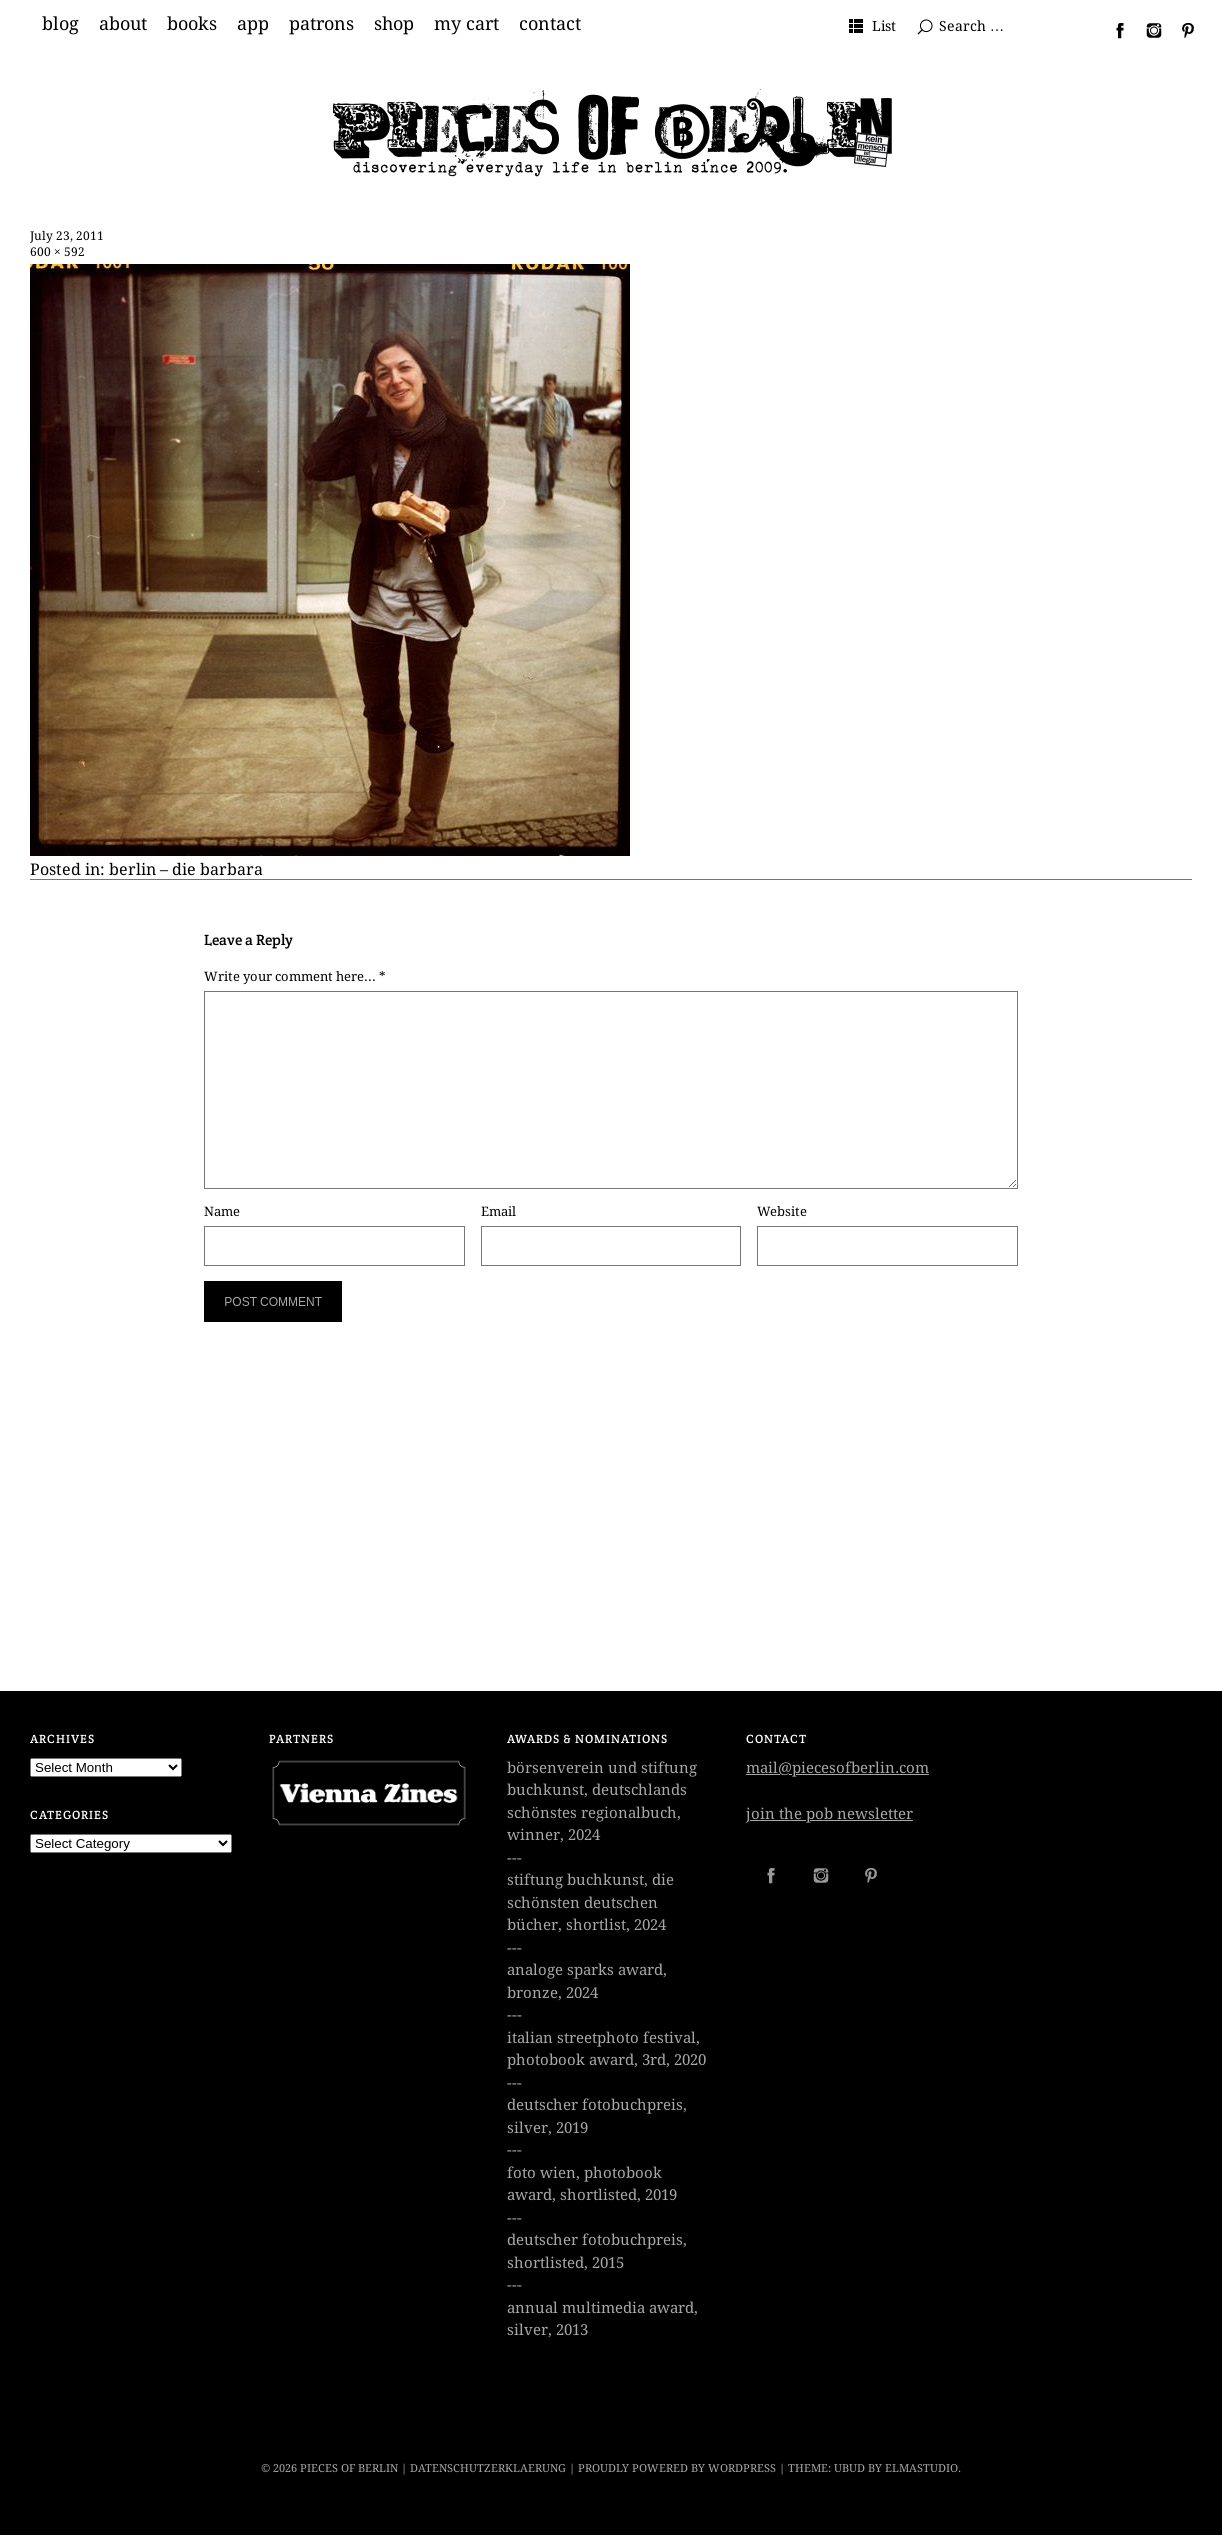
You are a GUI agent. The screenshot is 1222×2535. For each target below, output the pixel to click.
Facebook (1112, 30)
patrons (321, 24)
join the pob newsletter (829, 1814)
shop (394, 24)
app (253, 24)
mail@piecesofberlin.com (837, 1768)
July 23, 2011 (67, 236)
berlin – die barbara (186, 869)
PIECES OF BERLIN (349, 2468)
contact (550, 24)
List (884, 26)
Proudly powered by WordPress (677, 2468)
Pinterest (1180, 30)
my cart (466, 24)
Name (222, 1211)
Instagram (1146, 30)
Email (498, 1211)
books (192, 24)
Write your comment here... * (295, 976)
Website (782, 1211)
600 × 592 (57, 252)
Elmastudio (921, 2468)
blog (60, 24)
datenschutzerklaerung (488, 2468)
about (123, 24)
